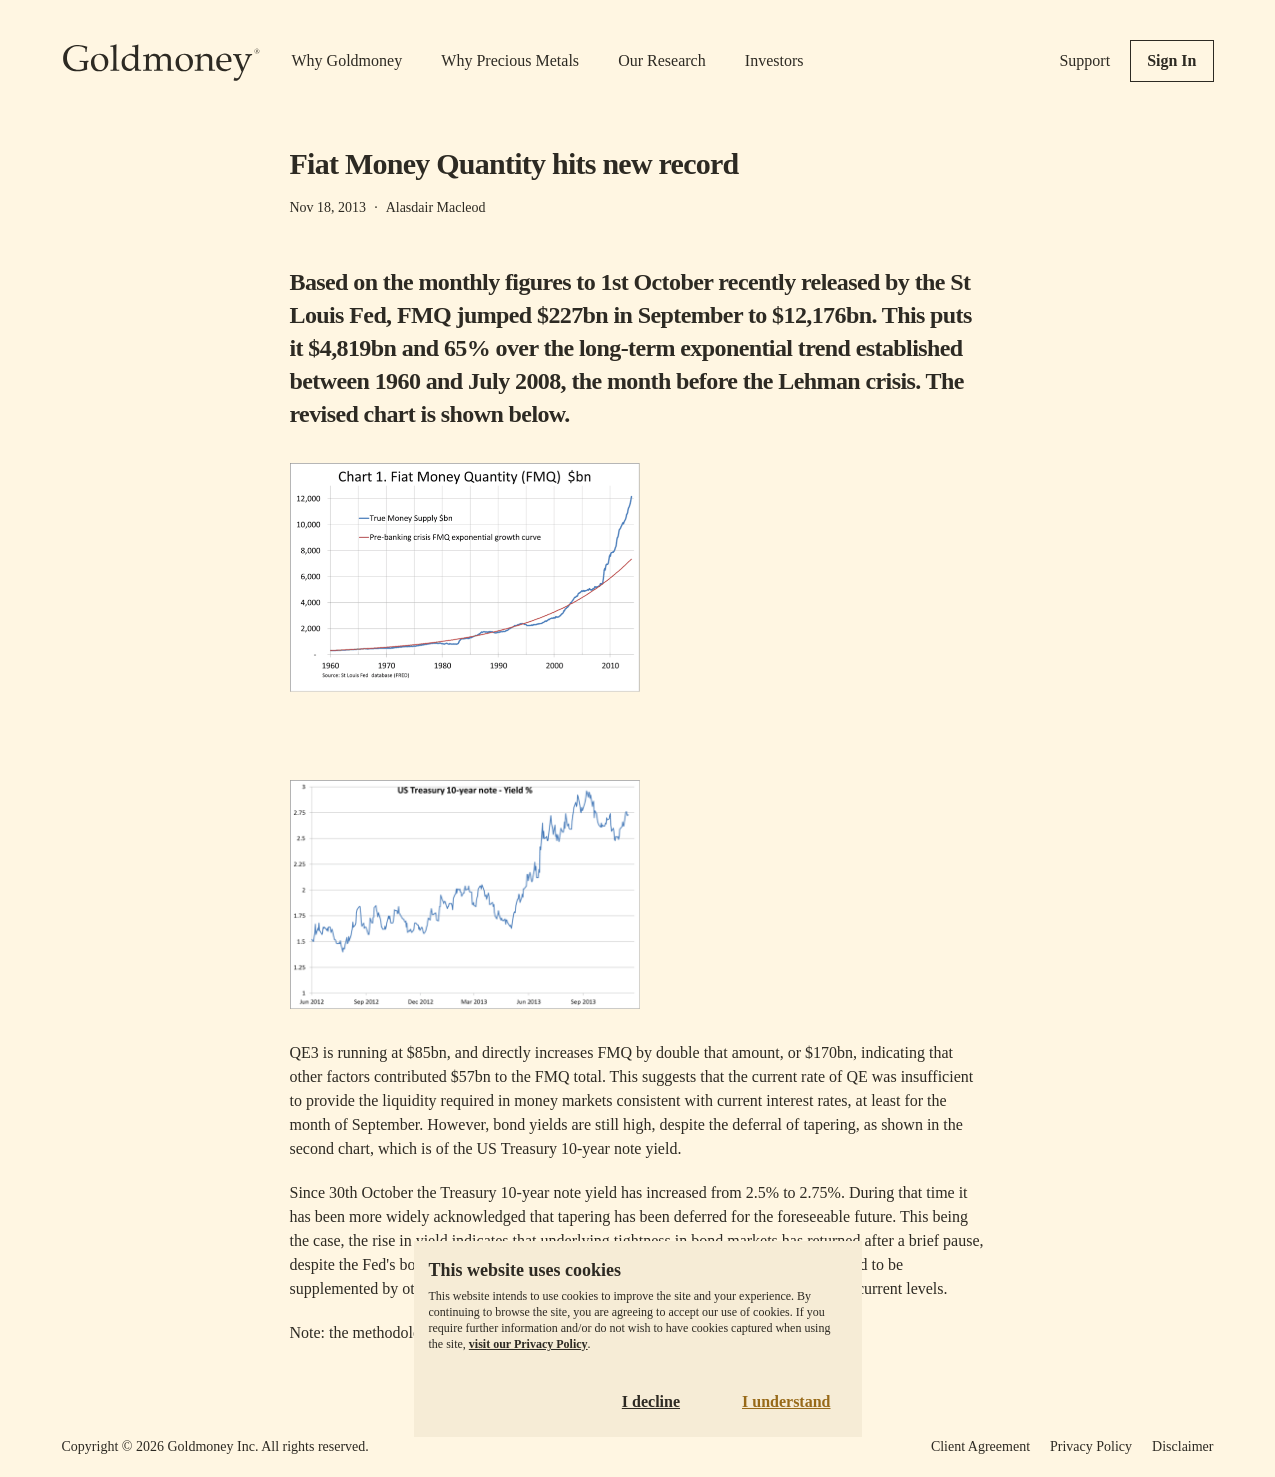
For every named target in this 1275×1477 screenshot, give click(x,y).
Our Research (662, 60)
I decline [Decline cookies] (651, 1401)
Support (1084, 60)
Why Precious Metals (510, 60)
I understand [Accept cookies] (786, 1401)
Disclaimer (1182, 1446)
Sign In (1171, 60)
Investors (774, 60)
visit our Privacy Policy (528, 1344)
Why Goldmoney (347, 60)
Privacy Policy (1091, 1446)
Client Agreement (980, 1446)
